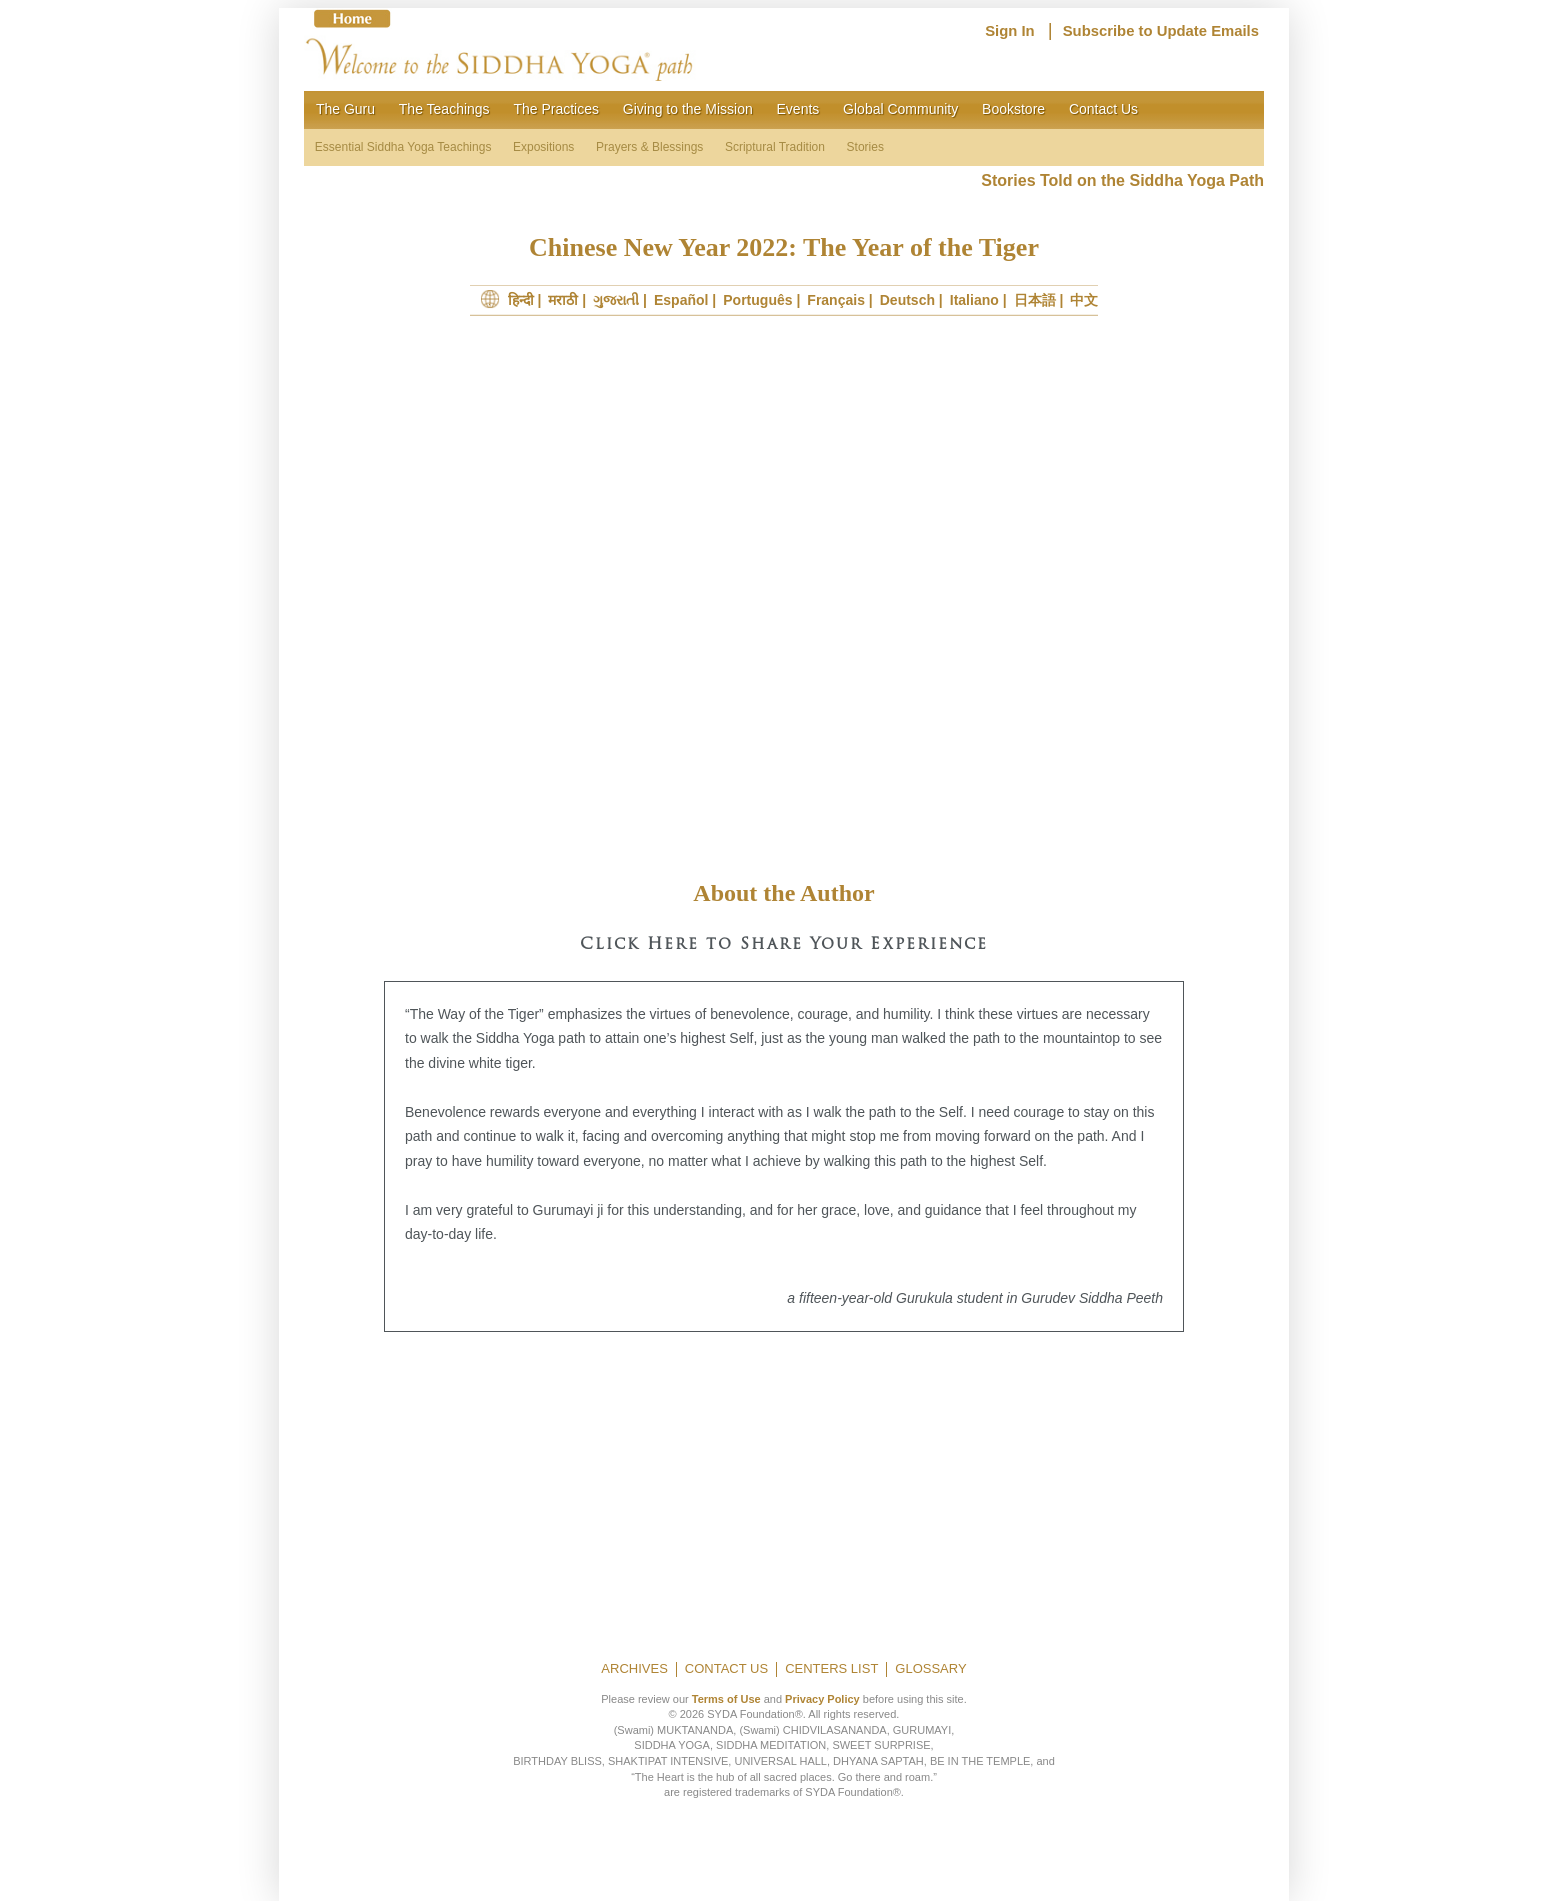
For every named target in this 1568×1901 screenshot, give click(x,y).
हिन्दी (521, 300)
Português (757, 300)
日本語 (1035, 300)
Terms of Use (726, 1699)
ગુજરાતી (616, 300)
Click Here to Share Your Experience (784, 945)
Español (681, 300)
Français (836, 300)
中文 (1084, 300)
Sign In (1009, 31)
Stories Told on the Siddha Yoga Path (1122, 180)
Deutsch (907, 300)
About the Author (783, 893)
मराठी (563, 300)
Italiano (974, 300)
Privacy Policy (822, 1699)
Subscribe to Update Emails (1161, 31)
